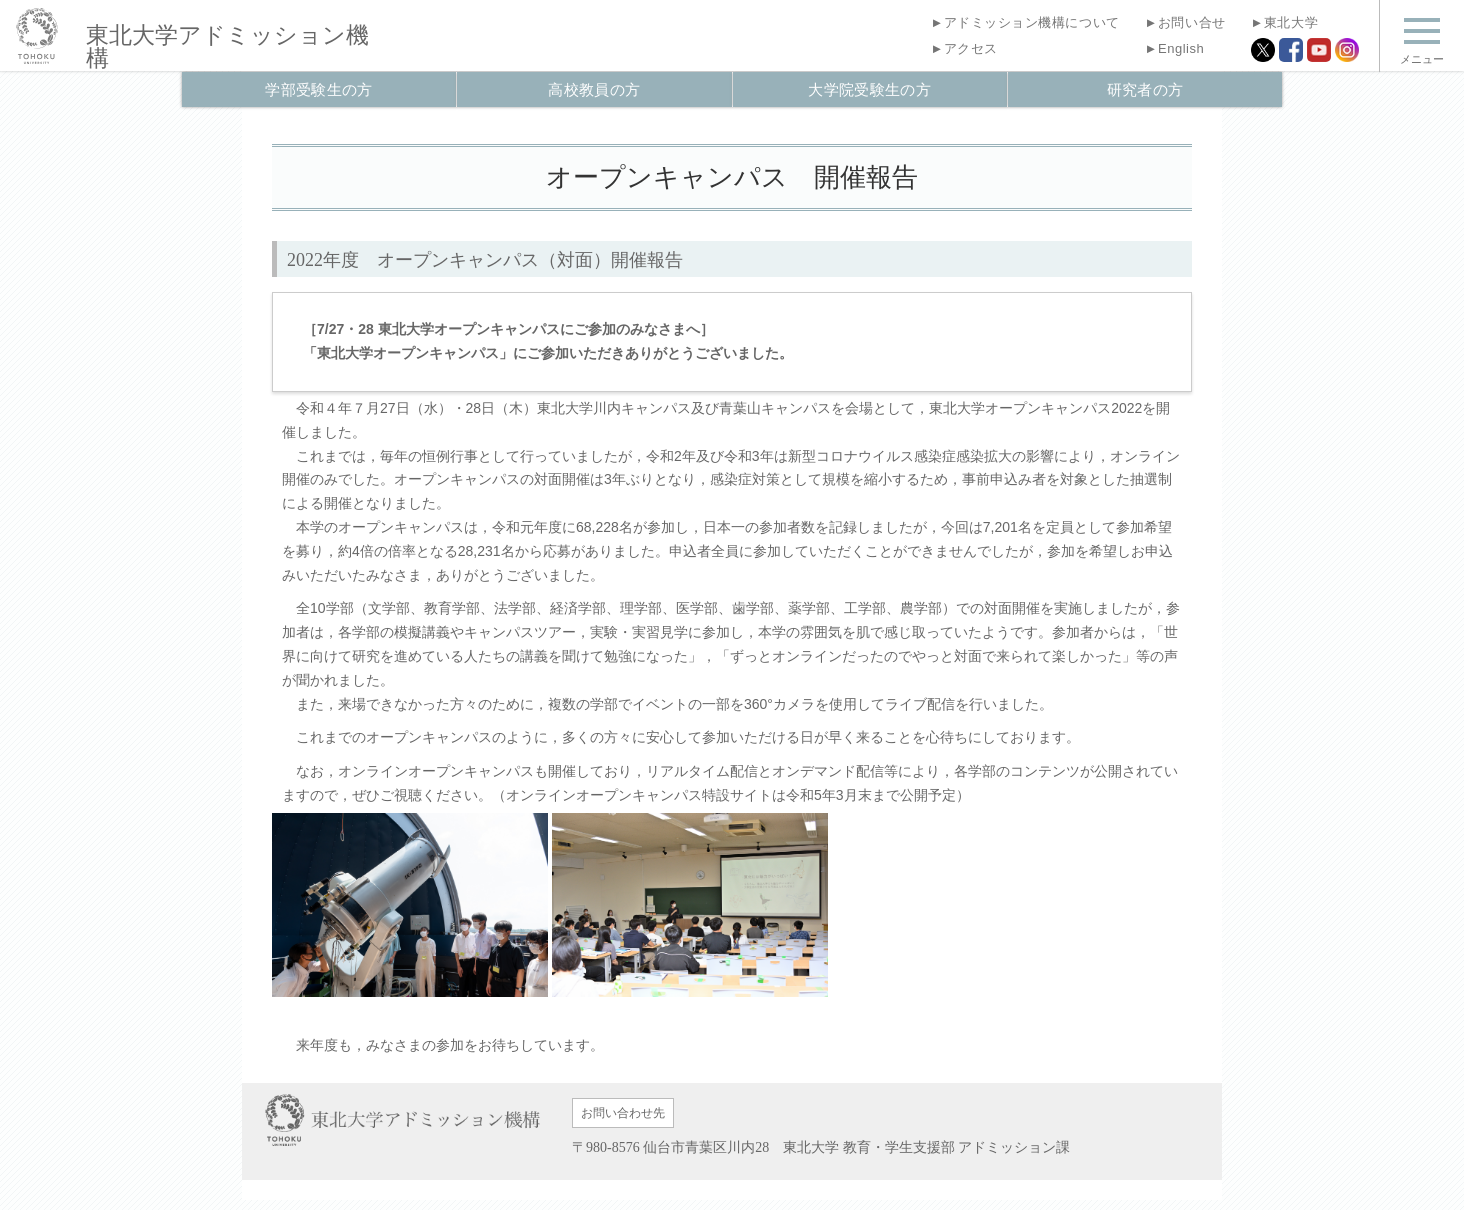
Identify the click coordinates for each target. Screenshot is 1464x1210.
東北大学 (1284, 22)
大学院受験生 (869, 89)
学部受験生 (318, 89)
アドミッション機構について (1024, 22)
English (1175, 48)
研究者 (1145, 89)
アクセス (963, 48)
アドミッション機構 (227, 47)
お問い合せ (1185, 22)
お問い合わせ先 (623, 1113)
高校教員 (594, 89)
